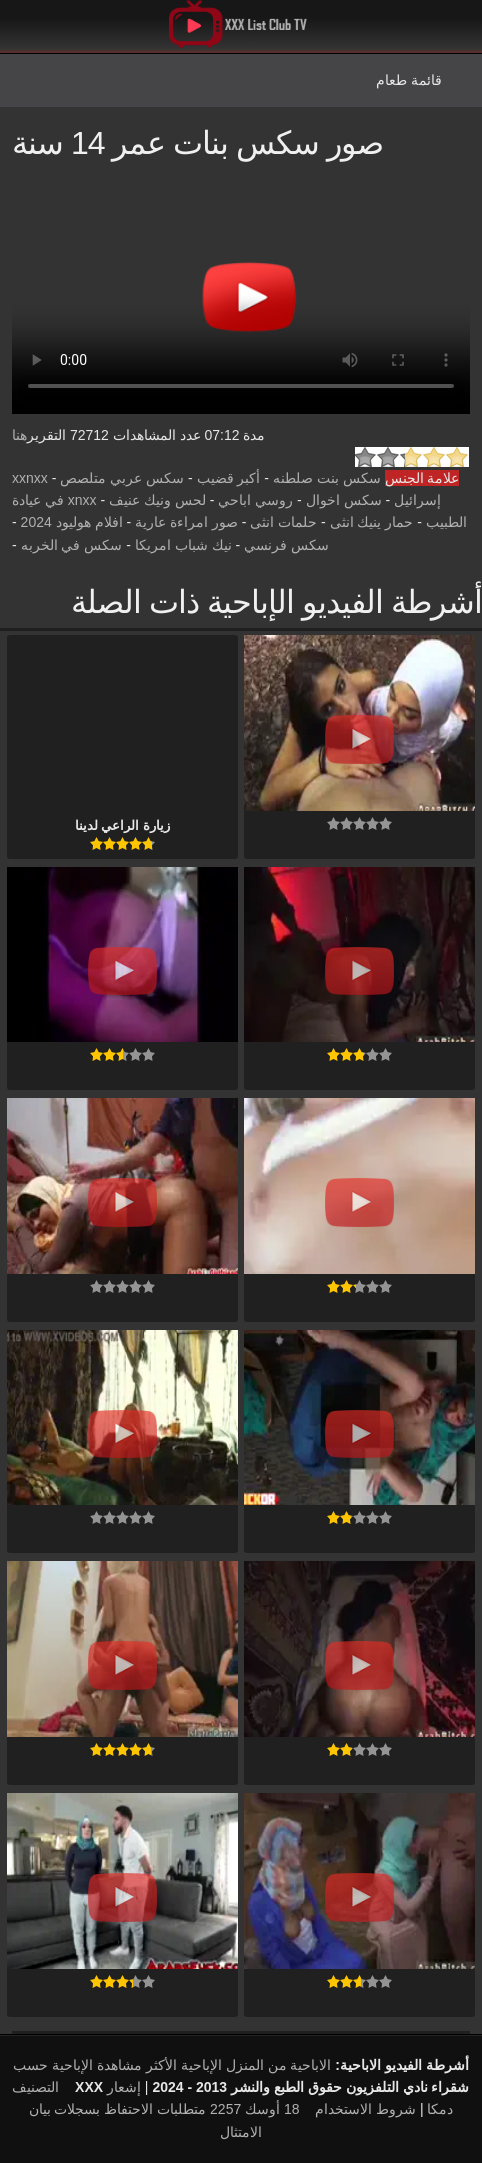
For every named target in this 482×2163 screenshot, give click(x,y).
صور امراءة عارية (186, 522)
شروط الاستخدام (365, 2109)
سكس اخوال (344, 500)
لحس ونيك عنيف (157, 500)
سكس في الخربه (72, 545)
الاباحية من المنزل (279, 2065)
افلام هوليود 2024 (72, 522)
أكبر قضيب (229, 478)
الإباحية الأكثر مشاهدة (159, 2065)
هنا (19, 435)
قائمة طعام (409, 80)
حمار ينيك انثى (372, 522)
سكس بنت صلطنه (327, 478)
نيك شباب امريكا (183, 545)
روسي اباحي (255, 500)
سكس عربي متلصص (122, 478)
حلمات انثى (283, 522)
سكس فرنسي (286, 545)
